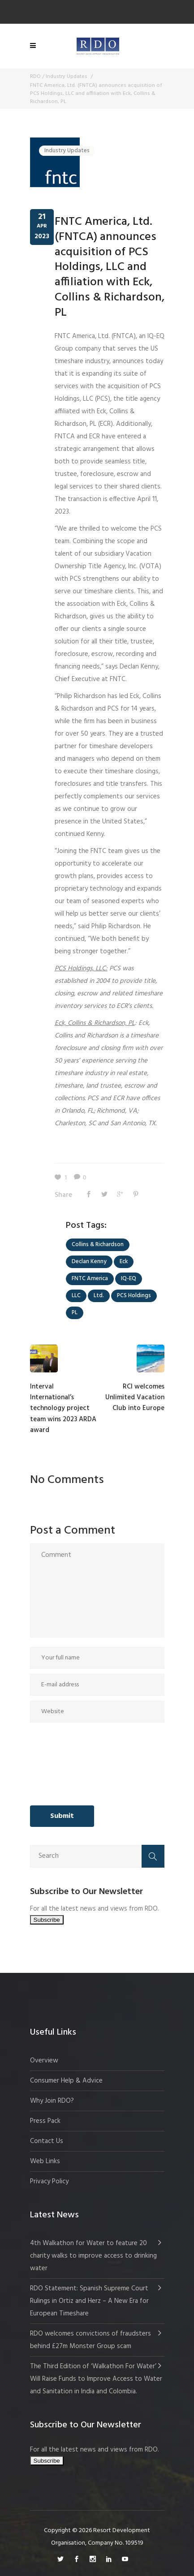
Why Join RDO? (52, 2101)
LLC (76, 1295)
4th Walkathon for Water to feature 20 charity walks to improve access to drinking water (93, 2256)
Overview (44, 2060)
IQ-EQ (128, 1278)
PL (75, 1312)
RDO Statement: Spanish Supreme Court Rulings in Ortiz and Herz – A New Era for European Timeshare (89, 2301)
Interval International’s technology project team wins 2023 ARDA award (63, 1408)
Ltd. (99, 1295)
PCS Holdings (134, 1295)
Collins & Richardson (98, 1244)
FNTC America (90, 1278)
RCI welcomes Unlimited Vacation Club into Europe (134, 1397)
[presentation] (66, 1764)
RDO (35, 77)
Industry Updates (66, 77)
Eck (124, 1261)
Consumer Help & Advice (66, 2080)
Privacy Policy (49, 2181)
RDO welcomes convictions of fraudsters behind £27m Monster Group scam (90, 2340)
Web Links (45, 2161)
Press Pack (45, 2121)
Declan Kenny (89, 1261)
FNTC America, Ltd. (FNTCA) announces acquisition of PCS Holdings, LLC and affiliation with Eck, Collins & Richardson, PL (109, 267)
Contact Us (46, 2141)
